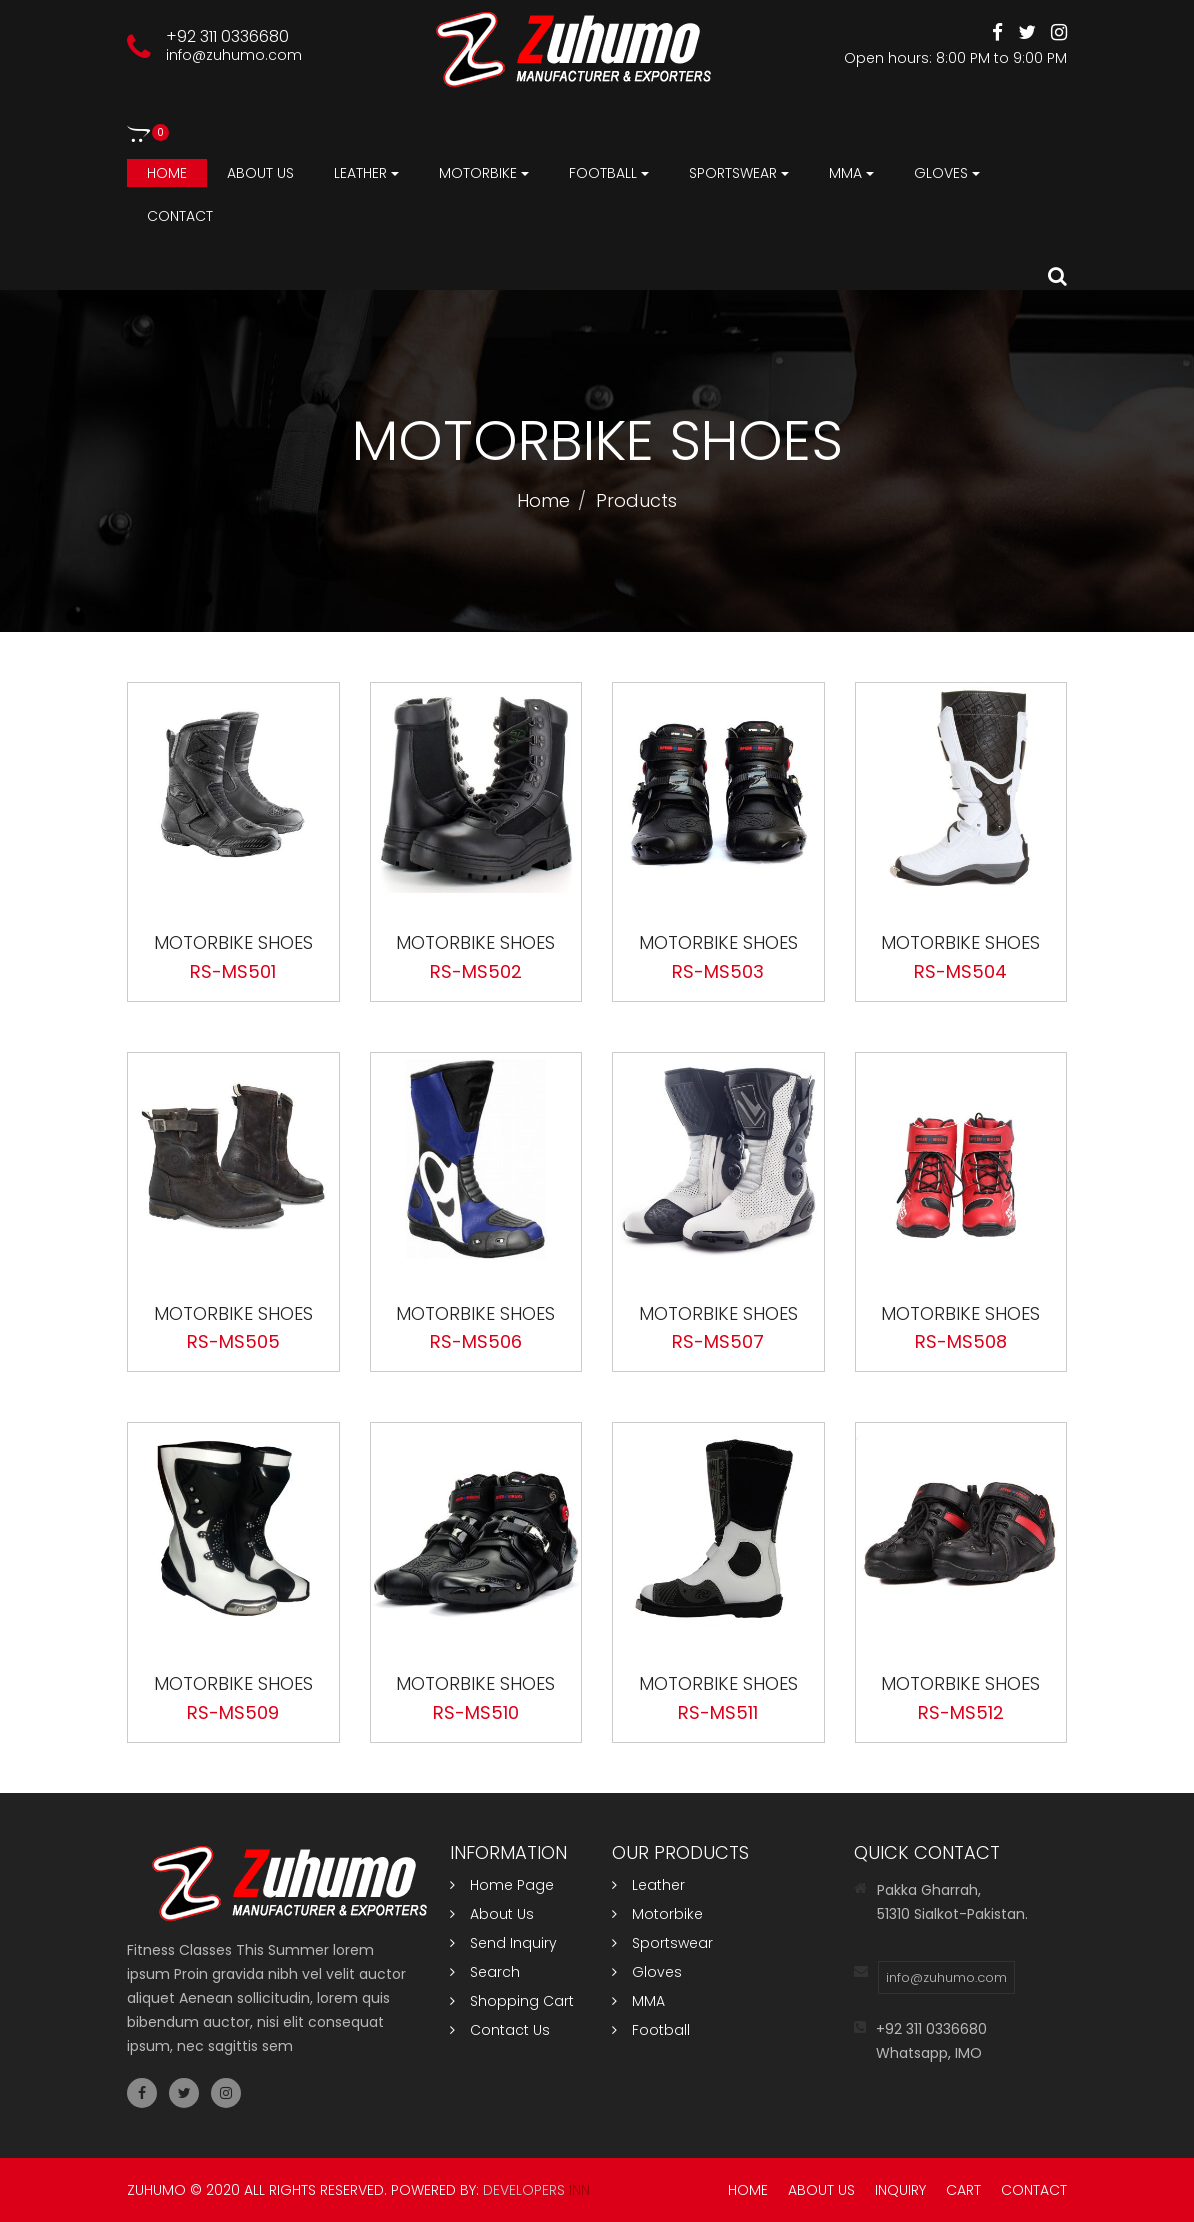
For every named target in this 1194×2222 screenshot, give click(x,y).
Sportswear (662, 1943)
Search (485, 1972)
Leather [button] (366, 173)
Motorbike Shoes (233, 942)
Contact (180, 216)
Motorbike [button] (484, 173)
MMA (638, 2001)
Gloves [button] (947, 173)
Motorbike (657, 1914)
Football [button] (609, 173)
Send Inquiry (503, 1943)
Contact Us (500, 2030)
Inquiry (900, 2190)
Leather (648, 1885)
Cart (963, 2190)
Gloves (647, 1972)
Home (167, 173)
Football (651, 2030)
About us (260, 173)
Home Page (502, 1885)
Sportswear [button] (739, 173)
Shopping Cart (512, 2001)
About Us (492, 1914)
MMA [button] (851, 173)
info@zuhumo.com (234, 55)
